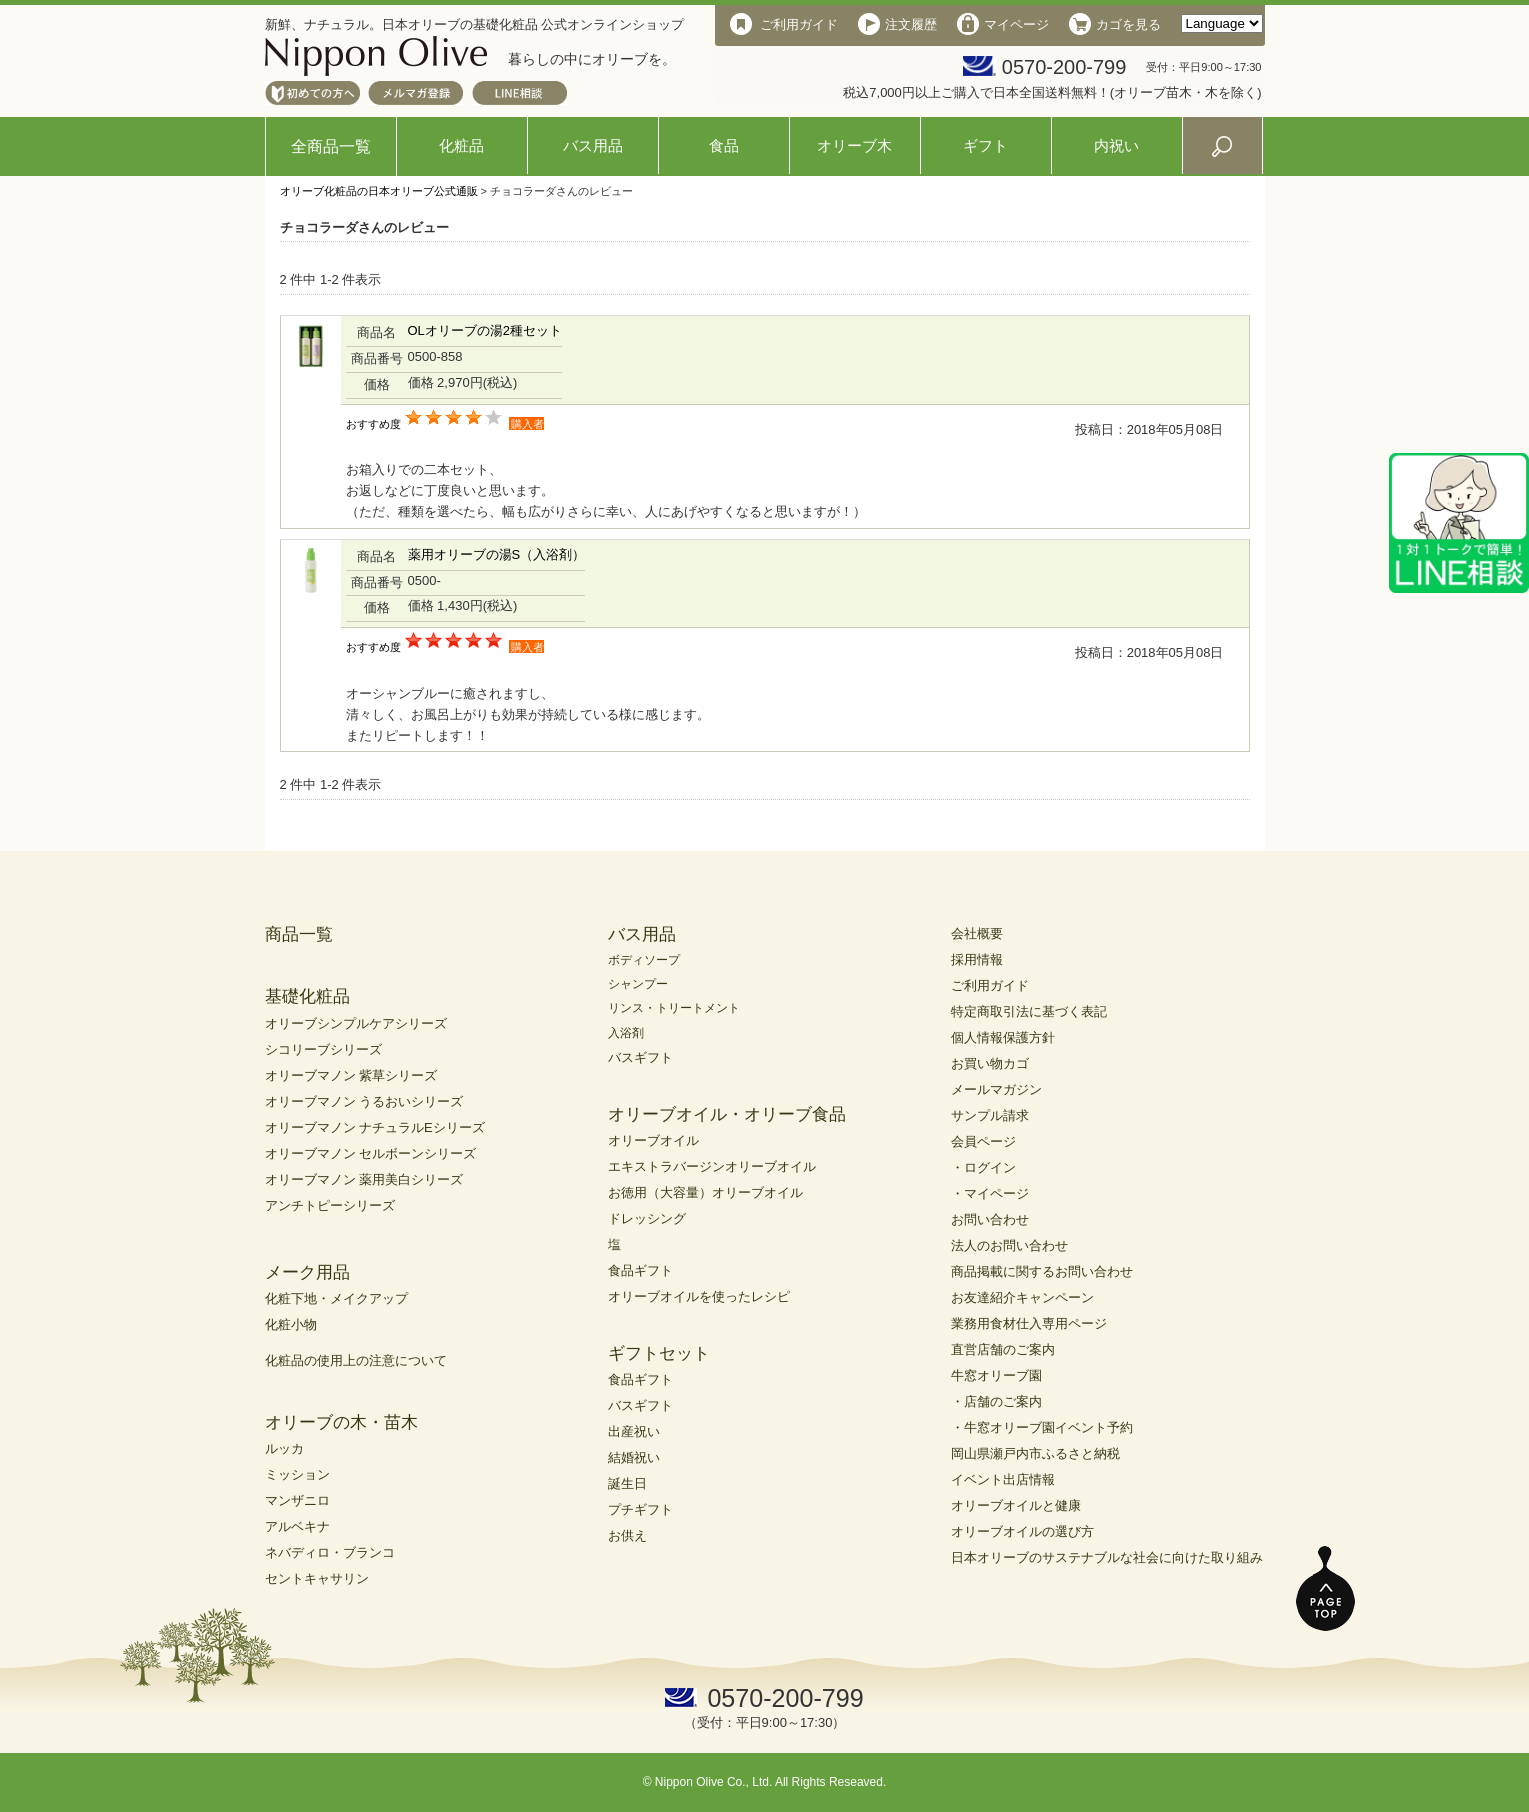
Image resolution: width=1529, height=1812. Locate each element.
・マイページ (990, 1193)
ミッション (297, 1474)
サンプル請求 (990, 1115)
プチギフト (640, 1509)
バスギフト (640, 1057)
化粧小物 (291, 1324)
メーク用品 (307, 1272)
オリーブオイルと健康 (1016, 1505)
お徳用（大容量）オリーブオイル (705, 1192)
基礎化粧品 (307, 996)
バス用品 (593, 145)
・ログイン (983, 1167)
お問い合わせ (990, 1219)
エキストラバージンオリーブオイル (712, 1166)
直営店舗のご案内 (1003, 1349)
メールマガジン (996, 1089)
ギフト (985, 145)
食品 (724, 145)
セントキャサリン (317, 1578)
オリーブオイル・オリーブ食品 (727, 1114)
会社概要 (977, 933)
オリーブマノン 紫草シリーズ (351, 1075)
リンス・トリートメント (674, 1008)
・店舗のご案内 (996, 1401)
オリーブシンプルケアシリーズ (356, 1023)
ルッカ (284, 1448)
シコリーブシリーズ (323, 1049)
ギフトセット (659, 1353)
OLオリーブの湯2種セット (485, 330)
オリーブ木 (854, 145)
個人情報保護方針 (1003, 1037)
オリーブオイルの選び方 (1022, 1531)
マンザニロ (297, 1500)
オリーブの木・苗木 (341, 1422)
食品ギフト (640, 1270)
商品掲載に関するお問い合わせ (1042, 1271)
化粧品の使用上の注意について (356, 1360)
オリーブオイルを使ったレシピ (699, 1296)
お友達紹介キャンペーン (1022, 1297)
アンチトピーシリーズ (330, 1205)
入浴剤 (626, 1033)
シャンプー (638, 984)
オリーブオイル (653, 1140)
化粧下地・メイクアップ (336, 1298)
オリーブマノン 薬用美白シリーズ (364, 1179)
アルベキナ (297, 1526)
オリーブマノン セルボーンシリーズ (371, 1153)
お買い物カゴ (990, 1063)
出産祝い (634, 1431)
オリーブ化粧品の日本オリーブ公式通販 (379, 191)
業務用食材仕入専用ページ (1029, 1323)
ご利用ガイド (990, 985)
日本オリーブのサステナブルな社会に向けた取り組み (1107, 1557)
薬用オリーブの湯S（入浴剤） (497, 554)
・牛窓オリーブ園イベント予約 (1042, 1427)
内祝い (1116, 145)
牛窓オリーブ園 (996, 1375)
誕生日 (627, 1483)
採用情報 (977, 959)
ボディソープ (644, 960)
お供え (627, 1535)
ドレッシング (647, 1218)
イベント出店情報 (1003, 1479)
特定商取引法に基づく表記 (1029, 1011)
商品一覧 (299, 934)
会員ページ (983, 1141)
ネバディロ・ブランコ (330, 1552)
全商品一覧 (331, 146)
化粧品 (461, 145)
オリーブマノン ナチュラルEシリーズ (375, 1127)
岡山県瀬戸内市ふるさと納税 (1035, 1453)
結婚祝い (634, 1457)
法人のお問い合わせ (1009, 1245)
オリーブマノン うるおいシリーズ (364, 1101)
